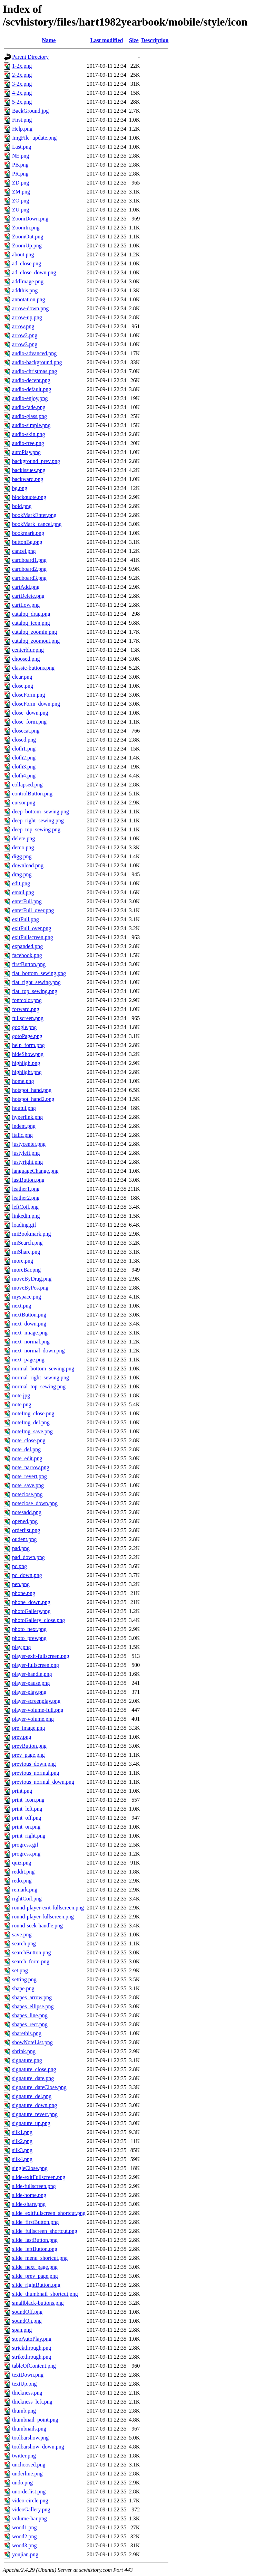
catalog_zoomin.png (34, 632)
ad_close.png (26, 263)
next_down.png (29, 1324)
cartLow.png (26, 605)
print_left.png (27, 1809)
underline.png (27, 2473)
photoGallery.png (31, 1611)
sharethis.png (26, 2033)
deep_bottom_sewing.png (40, 811)
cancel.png (24, 551)
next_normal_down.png (38, 1350)
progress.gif (25, 1845)
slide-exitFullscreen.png (38, 2177)
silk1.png (22, 2132)
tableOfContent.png (34, 2366)
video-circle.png (30, 2500)
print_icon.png (28, 1800)
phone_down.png (31, 1602)
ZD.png (20, 183)
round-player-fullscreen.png (43, 1916)
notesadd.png (26, 1512)
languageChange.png (35, 1171)
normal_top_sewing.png (39, 1386)
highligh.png (26, 1063)
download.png (27, 865)
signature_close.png (34, 2069)
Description (154, 40)
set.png (20, 1970)
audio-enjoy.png (30, 398)
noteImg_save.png (32, 1431)
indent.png (24, 1126)
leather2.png (26, 1198)
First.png (22, 120)
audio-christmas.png (34, 371)
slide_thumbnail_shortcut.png (45, 2294)
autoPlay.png (26, 452)
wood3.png (24, 2545)
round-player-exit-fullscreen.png (48, 1907)
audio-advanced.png (34, 353)
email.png (23, 892)
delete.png (23, 838)
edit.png (21, 883)
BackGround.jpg (30, 111)
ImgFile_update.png (34, 138)
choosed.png (26, 659)
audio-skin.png (28, 434)
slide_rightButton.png (36, 2285)
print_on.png (26, 1827)
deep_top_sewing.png (36, 829)
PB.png (20, 165)
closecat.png (26, 731)
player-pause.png (31, 1683)
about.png (23, 254)
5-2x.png (22, 102)
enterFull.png (27, 901)
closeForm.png (28, 695)
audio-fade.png (28, 407)
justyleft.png (26, 1153)
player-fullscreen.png (35, 1665)
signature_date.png (33, 2078)
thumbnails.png (29, 2429)
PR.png (20, 174)
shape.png (23, 1988)
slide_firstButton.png (35, 2222)
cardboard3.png (29, 578)
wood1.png (24, 2527)
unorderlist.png (29, 2491)
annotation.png (28, 299)
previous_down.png (34, 1764)
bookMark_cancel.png (37, 524)
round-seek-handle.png (37, 1925)
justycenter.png (29, 1144)
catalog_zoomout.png (36, 641)
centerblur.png (28, 650)
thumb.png (24, 2411)
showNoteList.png (32, 2042)
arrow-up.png (27, 317)
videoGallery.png (31, 2509)
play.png (21, 1647)
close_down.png (30, 713)
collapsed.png (27, 784)
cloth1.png (24, 749)
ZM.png (21, 192)
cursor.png (23, 802)
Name (49, 40)
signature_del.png (31, 2096)
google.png (24, 1027)
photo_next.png (29, 1629)
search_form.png (30, 1961)
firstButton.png (29, 964)
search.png (24, 1943)
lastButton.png (28, 1180)
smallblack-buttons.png (38, 2303)
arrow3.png (24, 344)
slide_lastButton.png (35, 2240)
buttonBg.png (27, 542)
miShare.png (26, 1252)
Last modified (106, 40)
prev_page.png (28, 1755)
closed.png (24, 740)
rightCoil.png (27, 1899)
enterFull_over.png (33, 910)
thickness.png (27, 2393)
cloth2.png (24, 758)
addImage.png (27, 281)
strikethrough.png (31, 2357)
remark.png (24, 1890)
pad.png (21, 1548)
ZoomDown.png (30, 218)
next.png (21, 1306)
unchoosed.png (28, 2465)
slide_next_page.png (35, 2267)
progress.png (26, 1854)
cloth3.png (24, 767)
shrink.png (24, 2051)
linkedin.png (26, 1216)
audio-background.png (37, 362)
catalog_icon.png (31, 623)
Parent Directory (30, 57)
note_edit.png (27, 1458)
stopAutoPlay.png (31, 2339)
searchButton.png (31, 1952)
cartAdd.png (26, 587)
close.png (22, 686)
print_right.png (28, 1836)
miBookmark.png (31, 1234)
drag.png (21, 874)
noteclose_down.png (35, 1503)
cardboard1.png (29, 560)
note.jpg (21, 1395)
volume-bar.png (29, 2518)
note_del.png (26, 1449)
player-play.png (29, 1692)
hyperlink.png (27, 1117)
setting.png (24, 1979)
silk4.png (22, 2159)
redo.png (21, 1881)
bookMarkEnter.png (34, 515)
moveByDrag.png (31, 1279)
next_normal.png (31, 1341)
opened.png (25, 1521)
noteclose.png (27, 1494)
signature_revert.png (35, 2114)
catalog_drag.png (31, 614)
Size (134, 40)
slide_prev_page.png (35, 2276)
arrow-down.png (30, 308)
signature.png (27, 2060)
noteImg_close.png (33, 1413)
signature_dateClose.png (39, 2087)
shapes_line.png (30, 2015)
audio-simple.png (31, 425)
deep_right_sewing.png (38, 820)
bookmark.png (28, 533)
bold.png (21, 506)
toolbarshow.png (30, 2438)
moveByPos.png (30, 1288)
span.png (22, 2330)
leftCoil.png (25, 1207)
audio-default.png (31, 389)
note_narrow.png (30, 1467)
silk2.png (22, 2141)
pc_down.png (27, 1575)
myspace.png (26, 1297)
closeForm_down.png (36, 704)
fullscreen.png (27, 1018)
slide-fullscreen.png (34, 2186)
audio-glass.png (29, 416)
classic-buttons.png (33, 668)
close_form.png (29, 722)
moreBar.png (26, 1270)
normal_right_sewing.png (40, 1377)
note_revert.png (29, 1476)
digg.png (21, 856)
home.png (23, 1081)
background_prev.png (36, 461)
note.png (21, 1404)
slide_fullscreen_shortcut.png (44, 2231)
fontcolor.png (27, 1000)
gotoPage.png (27, 1036)
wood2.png (24, 2536)
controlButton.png (32, 793)
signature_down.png (34, 2105)
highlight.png (27, 1072)
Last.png (21, 147)
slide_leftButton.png (34, 2249)
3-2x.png (22, 84)
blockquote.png (29, 497)
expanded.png (27, 946)
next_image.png (30, 1333)
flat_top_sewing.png (34, 991)
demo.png (23, 847)
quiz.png (21, 1863)
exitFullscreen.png (32, 937)
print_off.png (26, 1818)
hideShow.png (27, 1054)
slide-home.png (29, 2195)
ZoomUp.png (27, 245)
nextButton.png (29, 1315)
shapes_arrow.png (32, 1997)
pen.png (21, 1584)
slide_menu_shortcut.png (40, 2258)
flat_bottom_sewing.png (39, 973)
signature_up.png (31, 2123)
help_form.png (28, 1045)
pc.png (19, 1566)
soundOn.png (27, 2321)
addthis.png (25, 290)
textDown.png (27, 2375)
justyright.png (27, 1162)
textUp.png (24, 2384)
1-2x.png (22, 66)
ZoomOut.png (27, 236)
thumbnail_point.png (35, 2420)
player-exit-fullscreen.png (40, 1656)
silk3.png (22, 2150)
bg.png (19, 488)
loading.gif (24, 1225)
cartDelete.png (28, 596)
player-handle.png (32, 1674)
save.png (21, 1934)
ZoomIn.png (26, 227)
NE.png (20, 156)
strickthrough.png (31, 2348)
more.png (22, 1261)
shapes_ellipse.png (32, 2006)
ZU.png (20, 210)
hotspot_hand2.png (33, 1099)
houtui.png (24, 1108)
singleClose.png (30, 2168)
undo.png (22, 2482)
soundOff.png (27, 2312)
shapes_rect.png (30, 2024)
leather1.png (26, 1189)
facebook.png (27, 955)
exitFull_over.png (31, 928)
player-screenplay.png (36, 1701)
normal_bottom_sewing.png (43, 1368)
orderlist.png (26, 1530)
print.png (22, 1791)
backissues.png (28, 470)
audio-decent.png (31, 380)
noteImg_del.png (31, 1422)
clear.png (22, 677)
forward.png (25, 1009)
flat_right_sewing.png (36, 982)
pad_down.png (28, 1557)
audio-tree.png (28, 443)
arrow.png (23, 326)
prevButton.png (29, 1746)
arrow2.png (24, 335)
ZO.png (20, 201)
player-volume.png (33, 1719)
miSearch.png (27, 1243)
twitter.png (24, 2456)
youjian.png (25, 2554)
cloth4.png (24, 776)
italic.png (22, 1135)
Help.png (22, 129)
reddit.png (23, 1872)
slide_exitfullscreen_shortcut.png (49, 2213)
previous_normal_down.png (43, 1782)
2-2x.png (22, 75)
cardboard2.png (29, 569)
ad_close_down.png (34, 272)
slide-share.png (29, 2204)
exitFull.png (25, 919)
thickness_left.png (32, 2402)
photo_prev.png (29, 1638)
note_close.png (28, 1440)
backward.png (27, 479)
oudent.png (24, 1539)
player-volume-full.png (37, 1710)
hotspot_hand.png (31, 1090)
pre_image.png (28, 1728)
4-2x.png (22, 93)
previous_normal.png (35, 1773)
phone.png (23, 1593)
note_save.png (28, 1485)
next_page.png (28, 1359)
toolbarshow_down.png (38, 2447)
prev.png (21, 1737)
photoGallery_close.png (38, 1620)
